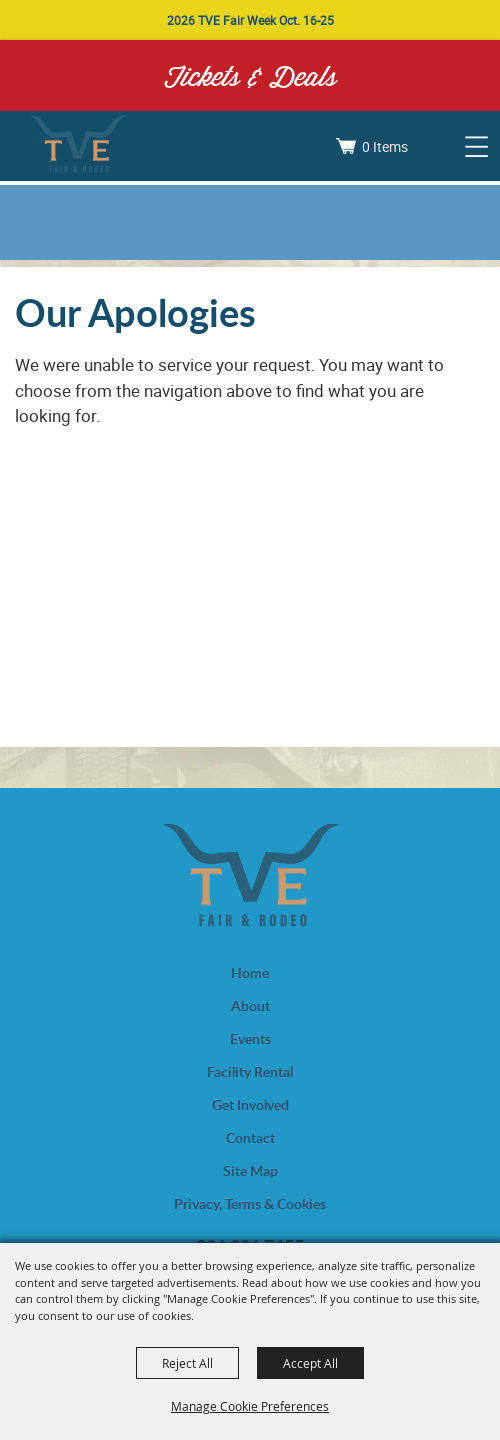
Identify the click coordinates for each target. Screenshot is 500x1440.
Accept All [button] (310, 1363)
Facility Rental (250, 1071)
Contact (250, 1137)
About (250, 1005)
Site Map (250, 1170)
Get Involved (250, 1104)
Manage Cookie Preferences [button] (250, 1406)
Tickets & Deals (250, 75)
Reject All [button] (187, 1363)
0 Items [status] (385, 146)
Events (250, 1038)
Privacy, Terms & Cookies (250, 1203)
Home (250, 972)
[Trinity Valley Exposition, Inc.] (77, 146)
